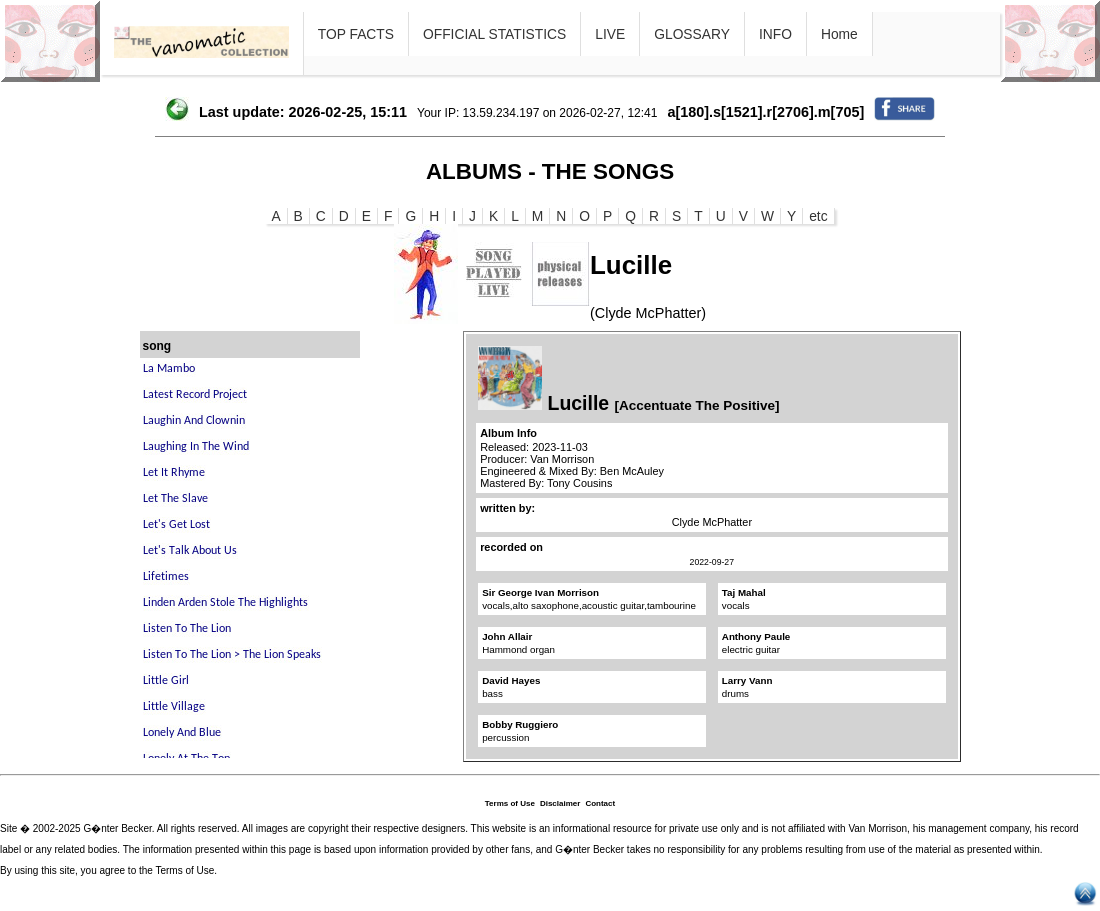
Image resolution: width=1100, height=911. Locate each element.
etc (818, 216)
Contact (600, 803)
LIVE (610, 34)
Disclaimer (560, 803)
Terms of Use (510, 803)
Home (839, 34)
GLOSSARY (692, 34)
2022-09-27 (712, 562)
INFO (775, 34)
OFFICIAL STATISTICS (494, 34)
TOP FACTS (356, 34)
